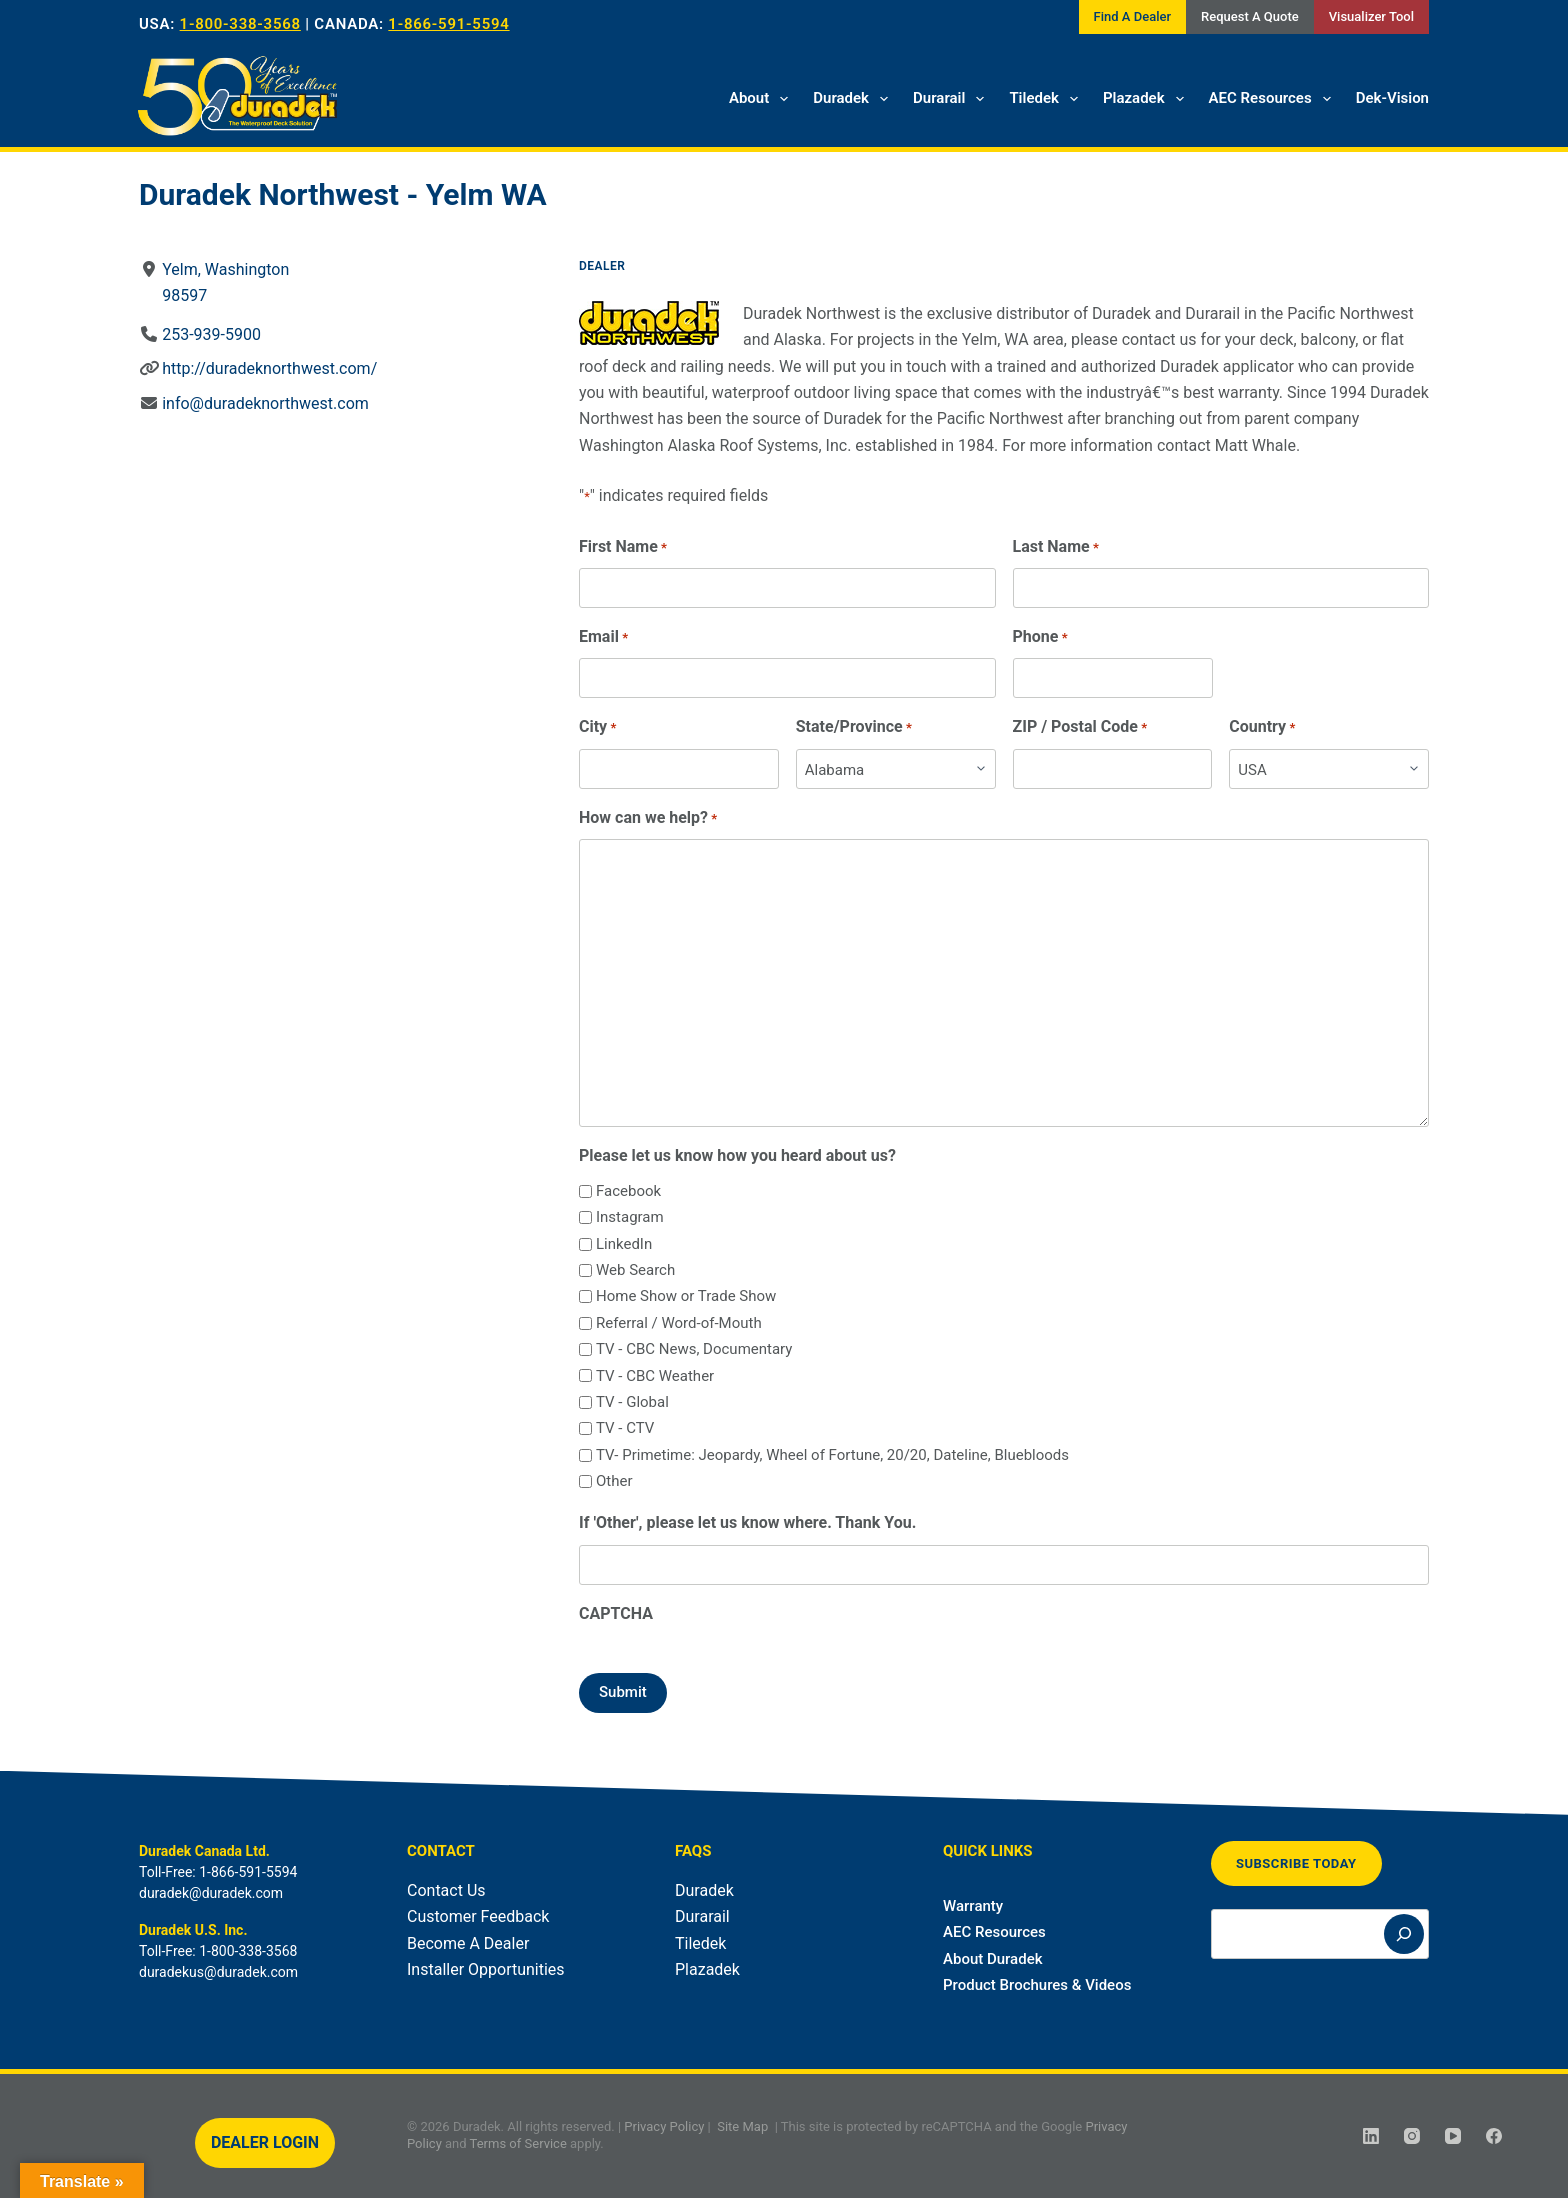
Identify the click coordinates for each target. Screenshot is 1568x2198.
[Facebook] (1494, 2136)
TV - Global (632, 1402)
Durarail (952, 99)
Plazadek (1147, 99)
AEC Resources (1274, 99)
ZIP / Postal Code (1080, 727)
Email (603, 637)
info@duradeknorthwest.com (265, 403)
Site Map (742, 2126)
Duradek (854, 99)
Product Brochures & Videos (1037, 1985)
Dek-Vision (1392, 98)
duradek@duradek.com (211, 1893)
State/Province (854, 727)
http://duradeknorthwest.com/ (269, 368)
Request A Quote (1250, 16)
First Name (623, 547)
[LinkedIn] (1371, 2136)
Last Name (1056, 547)
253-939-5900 (211, 334)
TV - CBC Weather (655, 1376)
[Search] (1404, 1934)
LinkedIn (624, 1244)
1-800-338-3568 (240, 24)
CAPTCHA (616, 1613)
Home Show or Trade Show (686, 1296)
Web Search (635, 1270)
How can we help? (648, 818)
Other (614, 1481)
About (762, 99)
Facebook (628, 1191)
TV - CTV (625, 1428)
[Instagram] (1412, 2136)
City (597, 727)
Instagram (630, 1217)
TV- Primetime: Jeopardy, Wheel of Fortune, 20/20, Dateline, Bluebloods (832, 1455)
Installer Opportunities (486, 1969)
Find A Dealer (1132, 16)
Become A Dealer (468, 1943)
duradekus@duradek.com (218, 1972)
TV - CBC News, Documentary (694, 1349)
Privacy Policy (664, 2126)
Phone (1040, 637)
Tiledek (1047, 99)
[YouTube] (1453, 2136)
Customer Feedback (478, 1916)
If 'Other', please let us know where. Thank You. (747, 1522)
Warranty (973, 1906)
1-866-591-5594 (448, 24)
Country (1262, 727)
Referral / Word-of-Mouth (679, 1323)
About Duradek (993, 1959)
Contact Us (446, 1890)
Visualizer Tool (1371, 16)
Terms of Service (518, 2143)
